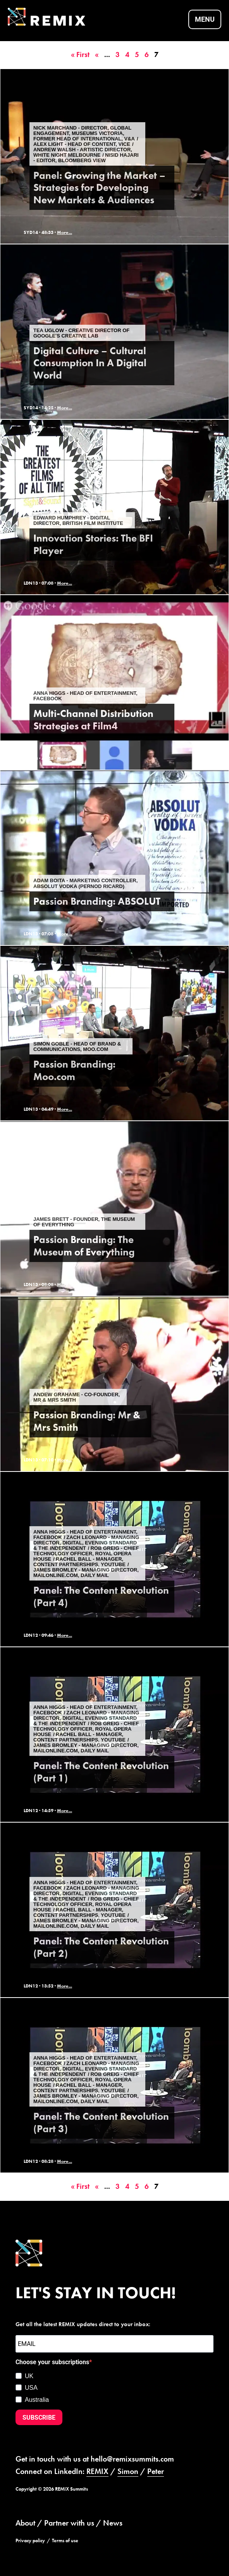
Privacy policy (30, 2540)
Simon (127, 2471)
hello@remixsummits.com (132, 2459)
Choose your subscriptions (52, 2362)
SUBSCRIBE (38, 2417)
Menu (205, 19)
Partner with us (69, 2523)
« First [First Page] (80, 54)
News (112, 2523)
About (25, 2523)
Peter (155, 2471)
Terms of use (65, 2540)
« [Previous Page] (97, 54)
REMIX (97, 2471)
